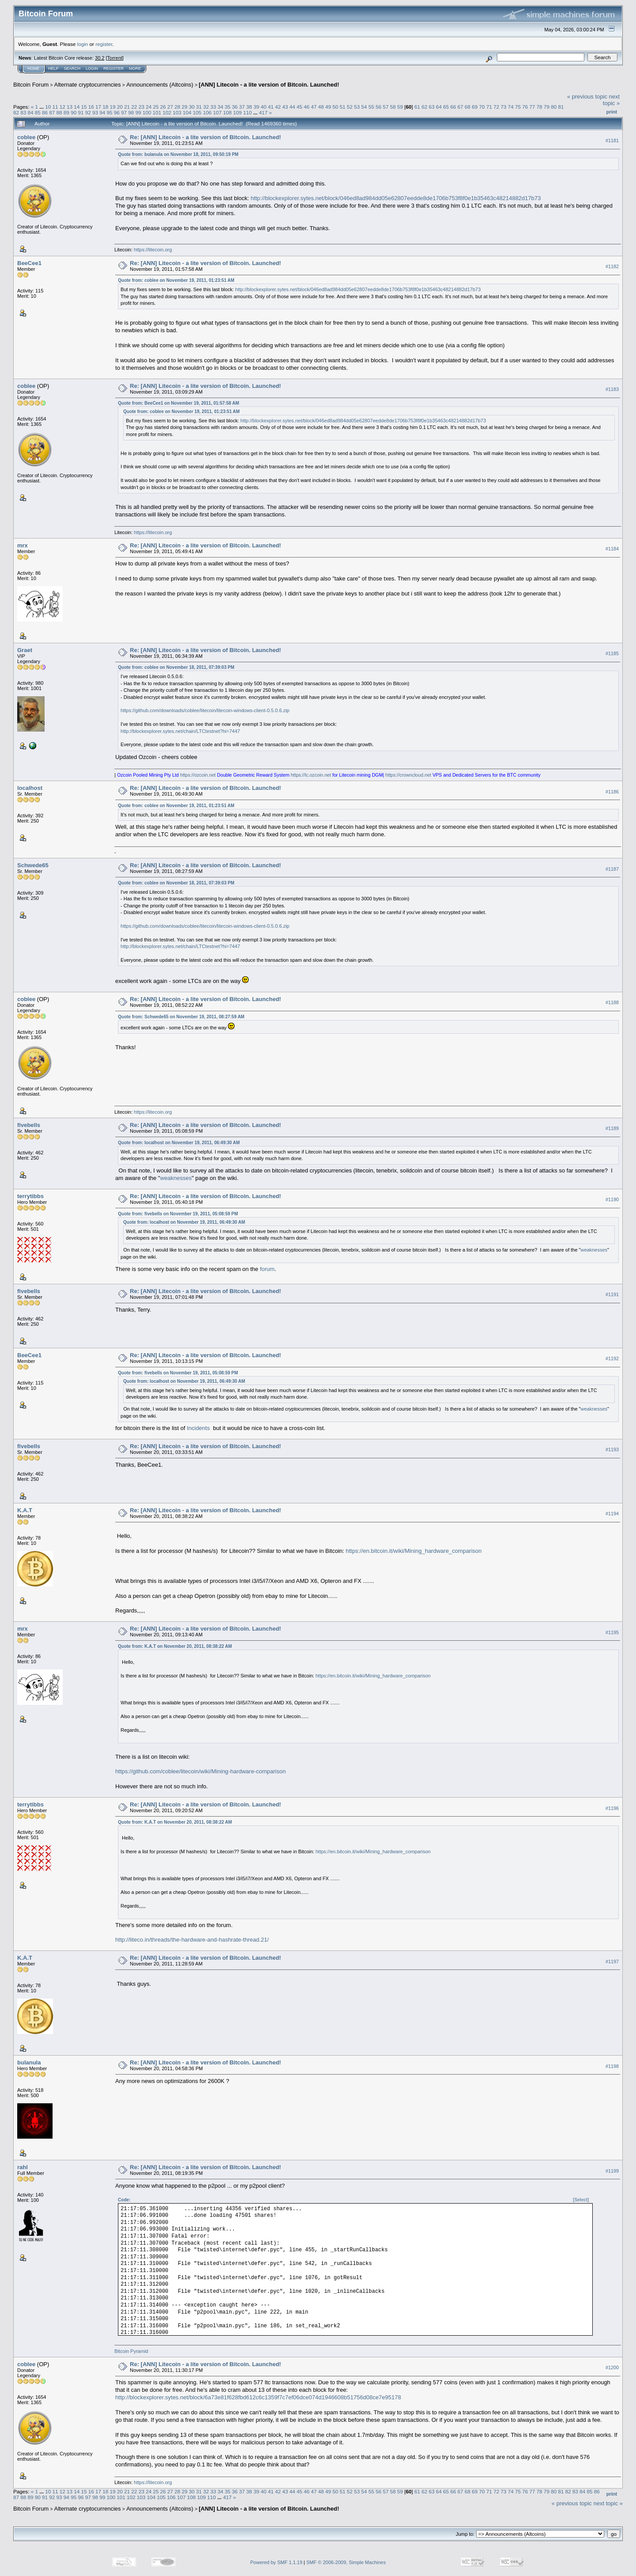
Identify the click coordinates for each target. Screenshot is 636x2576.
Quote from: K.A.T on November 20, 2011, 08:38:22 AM (175, 1646)
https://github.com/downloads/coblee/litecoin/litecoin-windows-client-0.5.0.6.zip (205, 710)
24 (148, 107)
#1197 (612, 1961)
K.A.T (24, 1510)
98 (131, 112)
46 (307, 107)
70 (482, 107)
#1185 (612, 653)
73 (503, 107)
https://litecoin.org (153, 249)
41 (270, 107)
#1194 (612, 1514)
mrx (22, 545)
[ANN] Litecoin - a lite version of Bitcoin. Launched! (269, 84)
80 (553, 107)
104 (187, 112)
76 (525, 107)
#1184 (612, 548)
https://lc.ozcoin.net (311, 775)
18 (105, 107)
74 (511, 107)
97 (124, 112)
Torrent (114, 58)
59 (400, 107)
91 (80, 112)
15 (84, 107)
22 (134, 107)
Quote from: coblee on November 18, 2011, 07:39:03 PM (176, 667)
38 (249, 107)
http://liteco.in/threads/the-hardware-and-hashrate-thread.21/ (192, 1939)
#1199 (612, 2171)
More (135, 68)
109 (237, 112)
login (82, 44)
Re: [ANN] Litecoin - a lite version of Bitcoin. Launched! (205, 137)
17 (98, 107)
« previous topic (587, 96)
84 (31, 112)
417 (263, 112)
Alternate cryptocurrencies (87, 84)
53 (357, 107)
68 (467, 107)
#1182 (612, 266)
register (103, 44)
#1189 (612, 1128)
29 (184, 107)
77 (532, 107)
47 (314, 107)
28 (177, 107)
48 (321, 107)
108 (227, 112)
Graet (24, 650)
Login (92, 68)
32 (206, 107)
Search (72, 68)
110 (247, 112)
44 (292, 107)
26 (163, 107)
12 (62, 107)
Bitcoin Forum (31, 84)
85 (38, 112)
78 (539, 107)
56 (378, 107)
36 (235, 107)
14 (77, 107)
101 (157, 112)
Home (33, 68)
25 (156, 107)
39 (256, 107)
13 (69, 107)
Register (113, 68)
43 (285, 107)
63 (432, 107)
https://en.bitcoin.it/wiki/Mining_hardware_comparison (414, 1551)
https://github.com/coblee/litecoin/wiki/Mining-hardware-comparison (200, 1771)
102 (167, 112)
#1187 (612, 869)
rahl (22, 2167)
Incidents (198, 1428)
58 (393, 107)
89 (66, 112)
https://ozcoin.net (198, 775)
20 (120, 107)
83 (23, 112)
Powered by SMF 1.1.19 (276, 2562)
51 (342, 107)
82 (16, 112)
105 (197, 112)
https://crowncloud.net (409, 775)
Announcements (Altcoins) (159, 84)
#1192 (612, 1359)
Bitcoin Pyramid (131, 2351)
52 (349, 107)
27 (170, 107)
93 (95, 112)
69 (474, 107)
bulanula (29, 2062)
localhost (29, 788)
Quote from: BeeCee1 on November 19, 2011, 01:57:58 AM (178, 403)
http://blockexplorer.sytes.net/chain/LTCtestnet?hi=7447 (180, 731)
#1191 (612, 1294)
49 (328, 107)
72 (496, 107)
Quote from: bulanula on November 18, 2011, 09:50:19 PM (178, 154)
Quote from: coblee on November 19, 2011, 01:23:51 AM (176, 280)
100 (147, 112)
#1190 (612, 1200)
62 (424, 107)
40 (263, 107)
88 (59, 112)
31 (199, 107)
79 (546, 107)
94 (102, 112)
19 (113, 107)
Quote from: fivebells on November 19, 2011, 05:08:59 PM (178, 1213)
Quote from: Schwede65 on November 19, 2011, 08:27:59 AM (181, 1016)
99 (138, 112)
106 (207, 112)
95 (109, 112)
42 (278, 107)
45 (299, 107)
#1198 (612, 2066)
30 (191, 107)
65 (446, 107)
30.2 (99, 58)
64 (439, 107)
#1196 (612, 1808)
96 (117, 112)
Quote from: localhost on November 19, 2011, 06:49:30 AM (179, 1142)
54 (364, 107)
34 (220, 107)
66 (453, 107)
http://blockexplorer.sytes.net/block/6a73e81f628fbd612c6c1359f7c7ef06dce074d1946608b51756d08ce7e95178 (258, 2397)
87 (52, 112)
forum (267, 1269)
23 (141, 107)
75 (518, 107)
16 (91, 107)
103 (177, 112)
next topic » (611, 99)
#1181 (612, 140)
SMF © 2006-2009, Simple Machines (346, 2562)
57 (386, 107)
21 (127, 107)
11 (55, 107)
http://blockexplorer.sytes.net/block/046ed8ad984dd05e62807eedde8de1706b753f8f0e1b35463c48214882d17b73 (395, 198)
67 (460, 107)
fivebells (28, 1125)
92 (88, 112)
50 (335, 107)
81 (561, 107)
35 (228, 107)
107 (217, 112)
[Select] (581, 2199)
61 (417, 107)
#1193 (612, 1450)
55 (371, 107)
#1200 (612, 2368)
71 (489, 107)
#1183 (612, 389)
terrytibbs (30, 1196)
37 (242, 107)
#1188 (612, 1002)
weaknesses (176, 1178)
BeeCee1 (29, 263)
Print (611, 111)
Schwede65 (33, 865)
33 (213, 107)
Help (53, 68)
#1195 (612, 1632)
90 (73, 112)
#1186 (612, 791)
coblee (26, 137)
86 (45, 112)
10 (48, 107)
